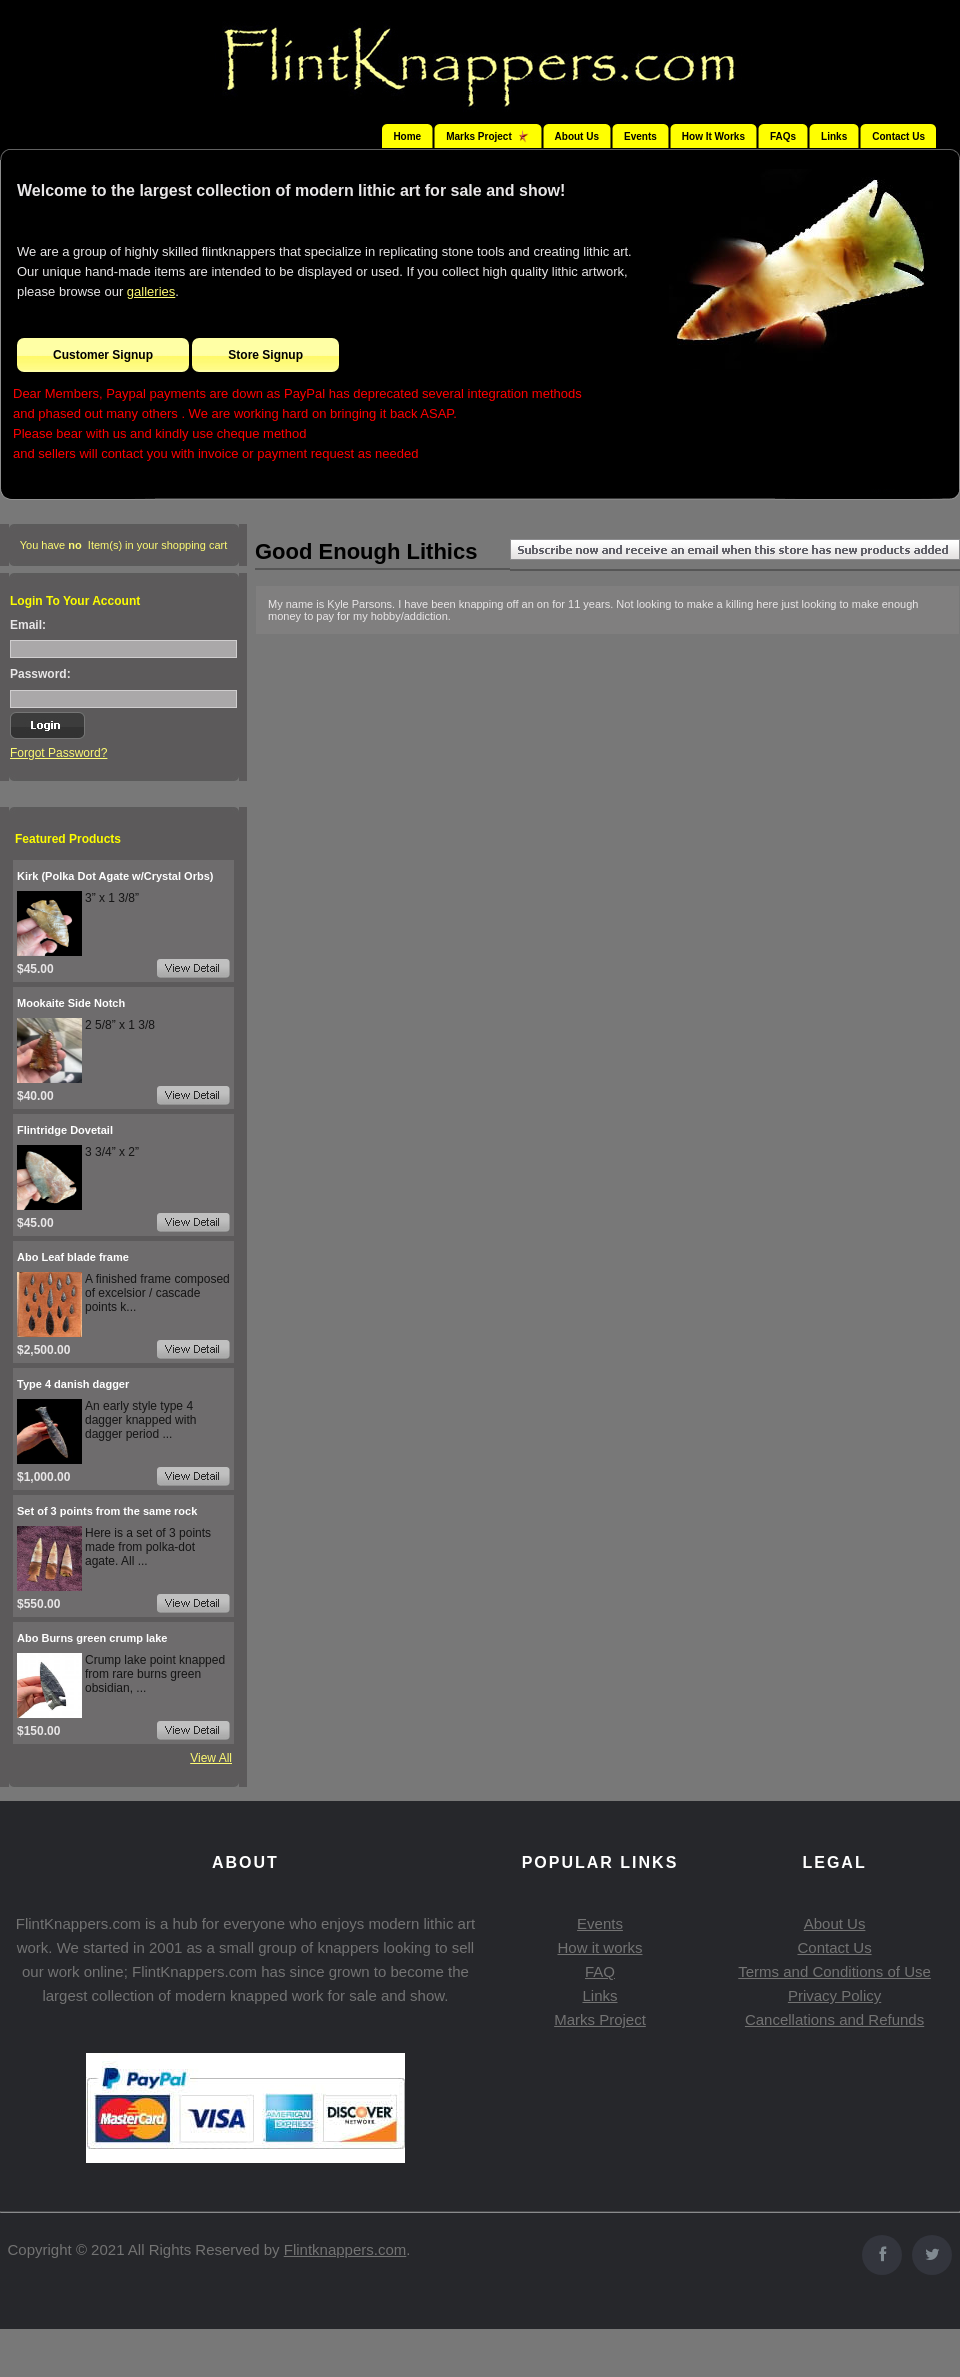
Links (834, 136)
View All (211, 1758)
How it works (599, 1947)
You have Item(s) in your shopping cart (124, 545)
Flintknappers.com (345, 2249)
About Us (577, 136)
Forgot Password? (58, 753)
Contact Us (898, 136)
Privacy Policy (834, 1995)
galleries (151, 291)
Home (407, 136)
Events (640, 136)
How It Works (713, 136)
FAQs (783, 136)
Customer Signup (103, 355)
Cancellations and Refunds (834, 2019)
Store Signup (265, 355)
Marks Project (600, 2019)
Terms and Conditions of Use (834, 1971)
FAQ (600, 1971)
